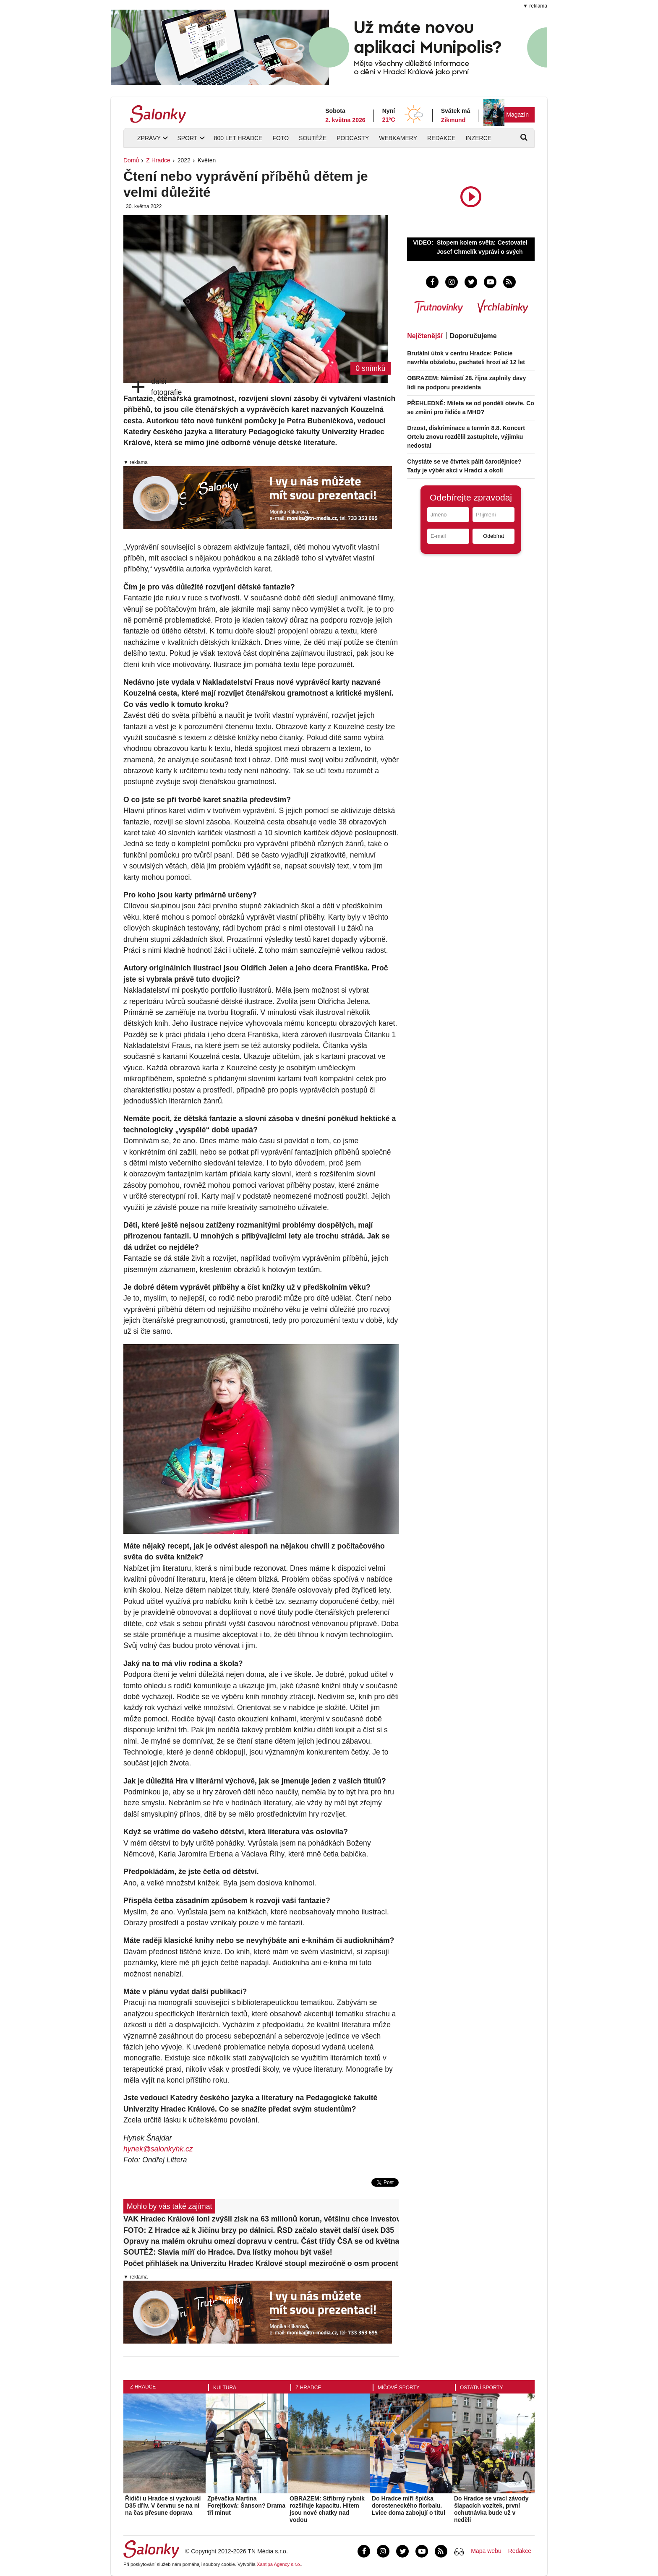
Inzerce (478, 138)
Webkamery (398, 138)
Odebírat (493, 536)
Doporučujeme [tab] (473, 335)
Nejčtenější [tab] (424, 335)
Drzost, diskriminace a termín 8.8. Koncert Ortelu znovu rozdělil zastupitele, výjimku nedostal (466, 437)
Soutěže (312, 138)
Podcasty (353, 138)
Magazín (517, 114)
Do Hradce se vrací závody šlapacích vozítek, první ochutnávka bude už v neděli (491, 2509)
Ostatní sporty (481, 2388)
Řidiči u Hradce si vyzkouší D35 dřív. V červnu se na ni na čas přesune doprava (163, 2505)
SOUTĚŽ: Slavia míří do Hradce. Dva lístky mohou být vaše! (227, 2252)
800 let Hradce (238, 138)
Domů (131, 160)
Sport (187, 138)
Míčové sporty (399, 2388)
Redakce (441, 138)
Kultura (224, 2388)
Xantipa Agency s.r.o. (279, 2564)
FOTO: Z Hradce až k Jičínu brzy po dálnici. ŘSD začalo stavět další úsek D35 (258, 2230)
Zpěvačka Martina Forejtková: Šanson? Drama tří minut (246, 2505)
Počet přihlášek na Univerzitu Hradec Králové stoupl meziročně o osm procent (260, 2263)
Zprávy (149, 138)
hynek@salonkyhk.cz (158, 2149)
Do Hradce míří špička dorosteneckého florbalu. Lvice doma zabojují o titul (408, 2505)
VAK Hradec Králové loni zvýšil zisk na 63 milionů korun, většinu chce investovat (261, 2219)
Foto (280, 138)
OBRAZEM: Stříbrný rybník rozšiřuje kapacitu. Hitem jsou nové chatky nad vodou (327, 2509)
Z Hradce (158, 160)
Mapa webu (486, 2550)
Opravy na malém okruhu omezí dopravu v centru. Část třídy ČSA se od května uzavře (261, 2241)
